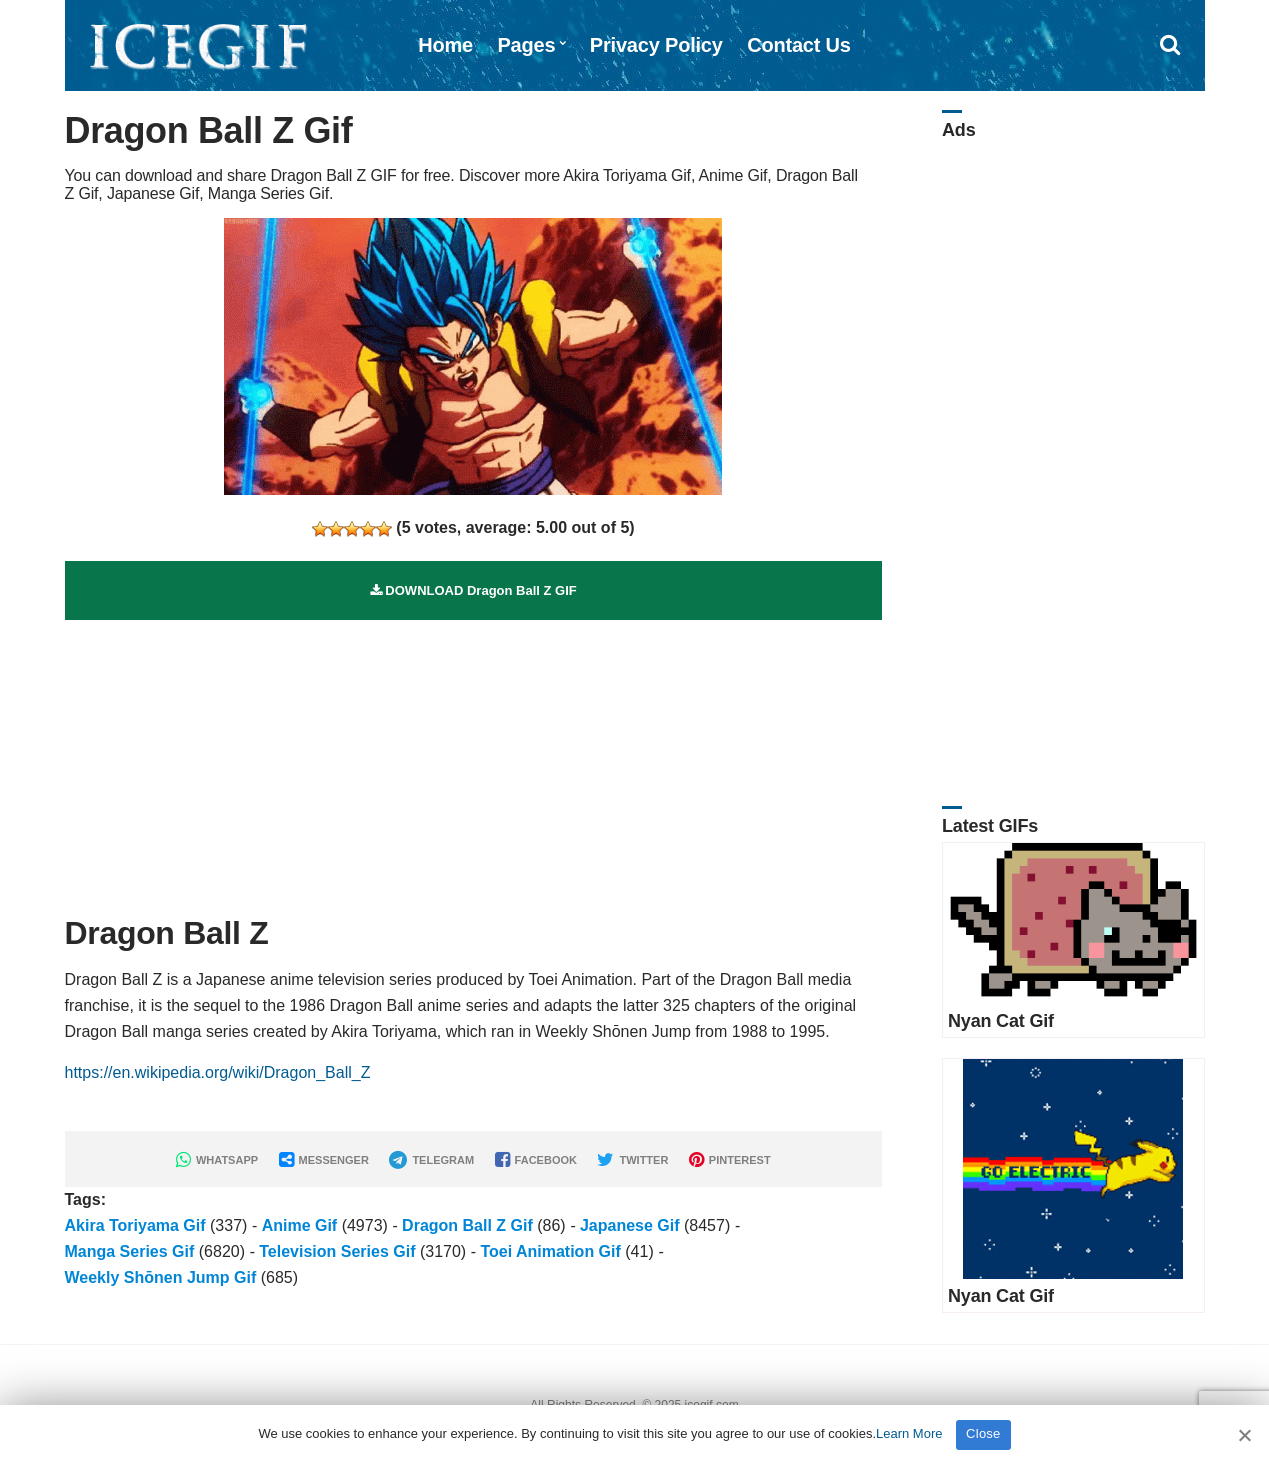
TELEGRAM (431, 1160)
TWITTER (632, 1160)
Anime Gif (300, 1225)
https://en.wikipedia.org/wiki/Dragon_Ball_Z (218, 1072)
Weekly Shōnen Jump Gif (161, 1277)
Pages (526, 45)
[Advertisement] (474, 760)
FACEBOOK (536, 1160)
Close (983, 1433)
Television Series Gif (337, 1251)
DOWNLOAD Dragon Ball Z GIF (473, 590)
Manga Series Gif (130, 1251)
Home (445, 45)
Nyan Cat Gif (1001, 1021)
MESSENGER (324, 1160)
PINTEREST (730, 1160)
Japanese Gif (630, 1225)
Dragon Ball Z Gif (467, 1225)
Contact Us (799, 45)
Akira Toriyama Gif (135, 1225)
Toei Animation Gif (550, 1251)
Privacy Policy (656, 45)
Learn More (909, 1433)
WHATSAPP (217, 1160)
